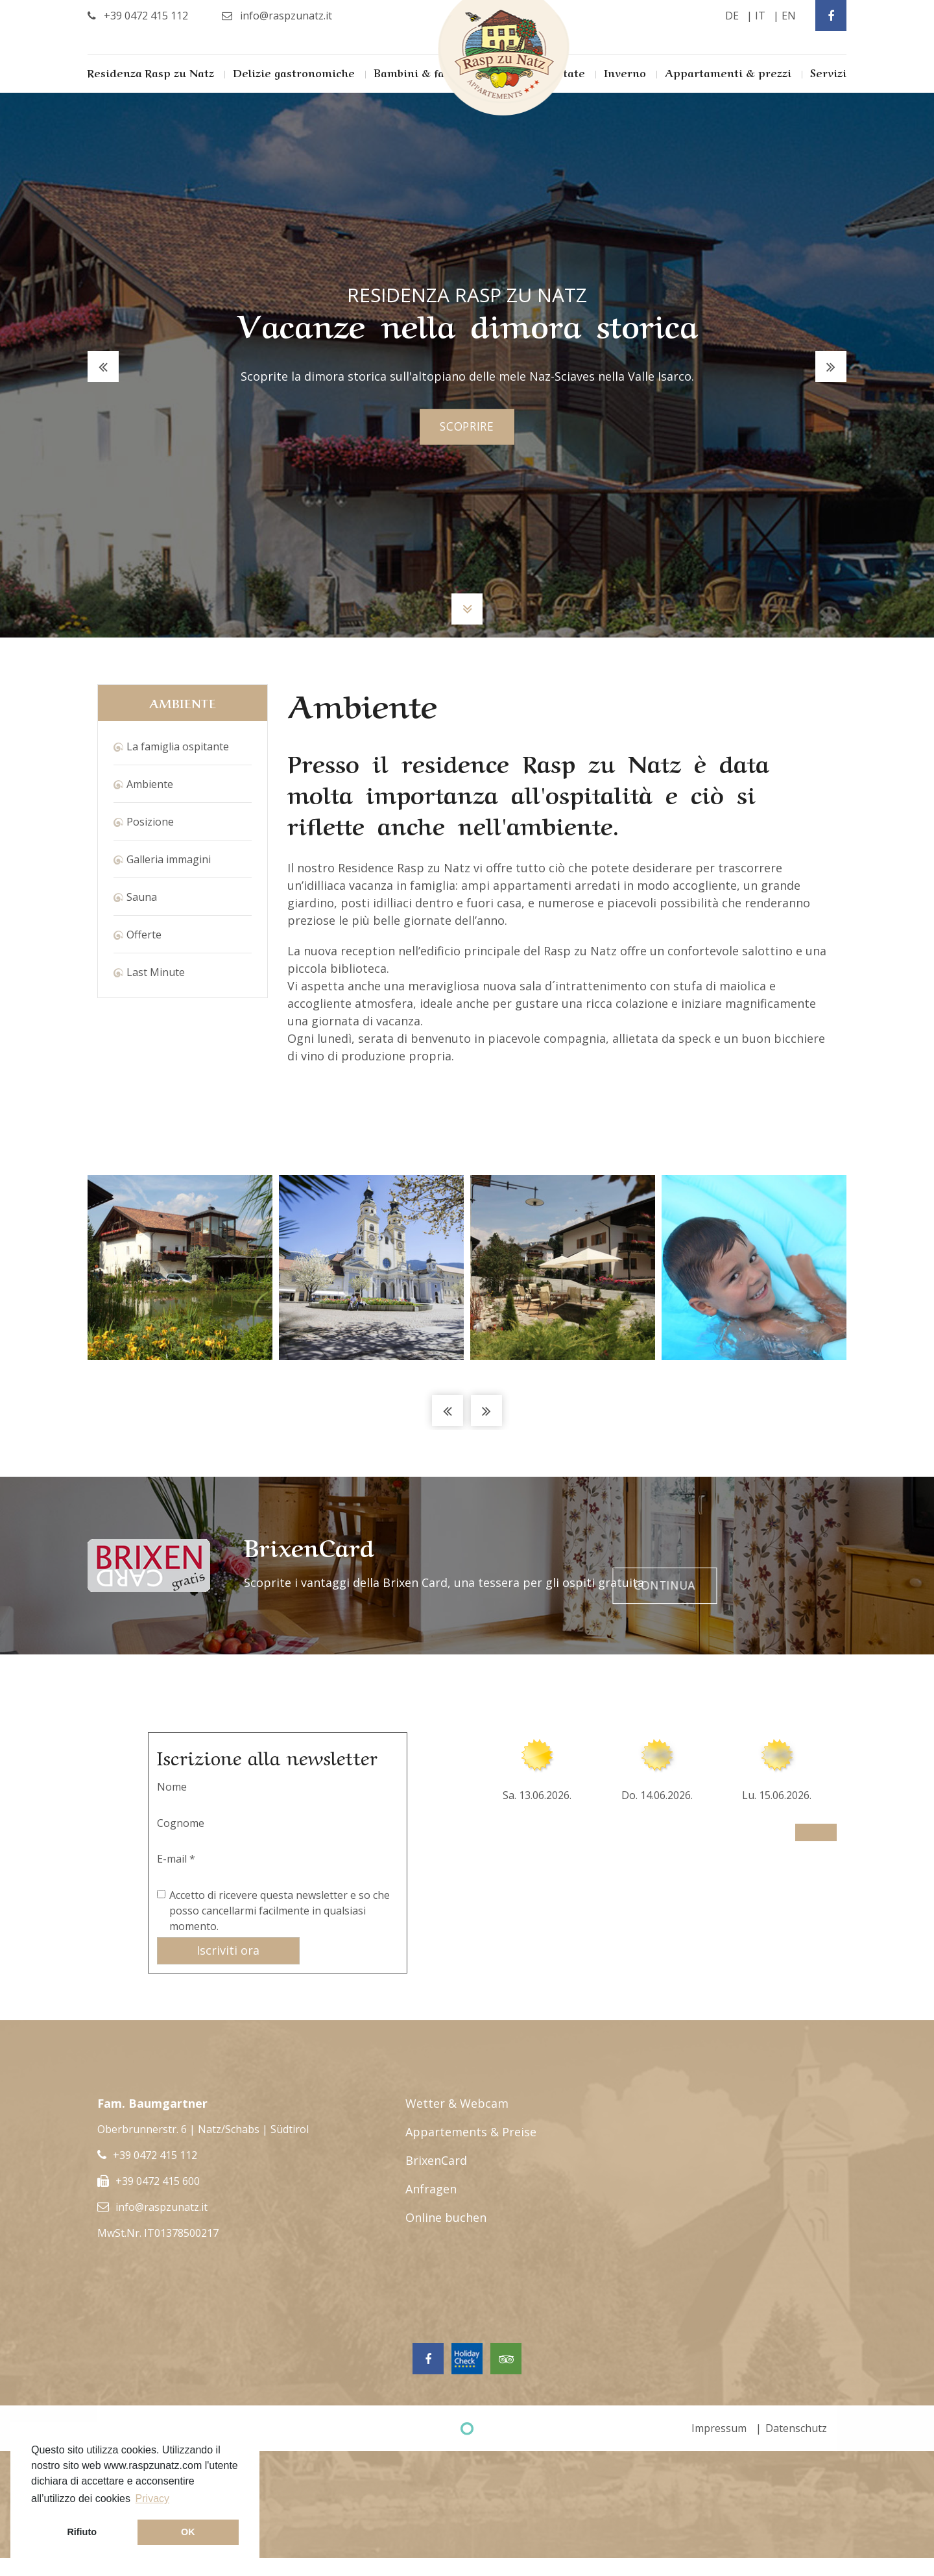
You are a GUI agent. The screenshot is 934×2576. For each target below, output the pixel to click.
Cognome (180, 1823)
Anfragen (431, 2189)
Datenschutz (796, 2428)
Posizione (150, 822)
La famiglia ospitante (177, 746)
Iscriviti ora (228, 1950)
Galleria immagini (168, 859)
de (732, 15)
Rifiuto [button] (82, 2532)
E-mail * (176, 1859)
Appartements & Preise (470, 2132)
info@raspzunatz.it (161, 2207)
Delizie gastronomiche (294, 72)
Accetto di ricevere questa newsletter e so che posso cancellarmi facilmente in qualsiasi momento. (279, 1910)
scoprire (467, 427)
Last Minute (155, 972)
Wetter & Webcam (457, 2103)
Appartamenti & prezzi (728, 72)
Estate (568, 72)
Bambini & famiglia (426, 72)
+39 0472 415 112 (155, 2155)
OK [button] (188, 2532)
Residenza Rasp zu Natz (151, 72)
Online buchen (445, 2217)
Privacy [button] (152, 2498)
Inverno (625, 72)
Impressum (719, 2428)
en (789, 15)
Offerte (144, 934)
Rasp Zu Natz (503, 57)
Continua (779, 1565)
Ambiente (149, 784)
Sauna (141, 897)
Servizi (828, 72)
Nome (172, 1787)
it (760, 15)
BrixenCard (436, 2160)
